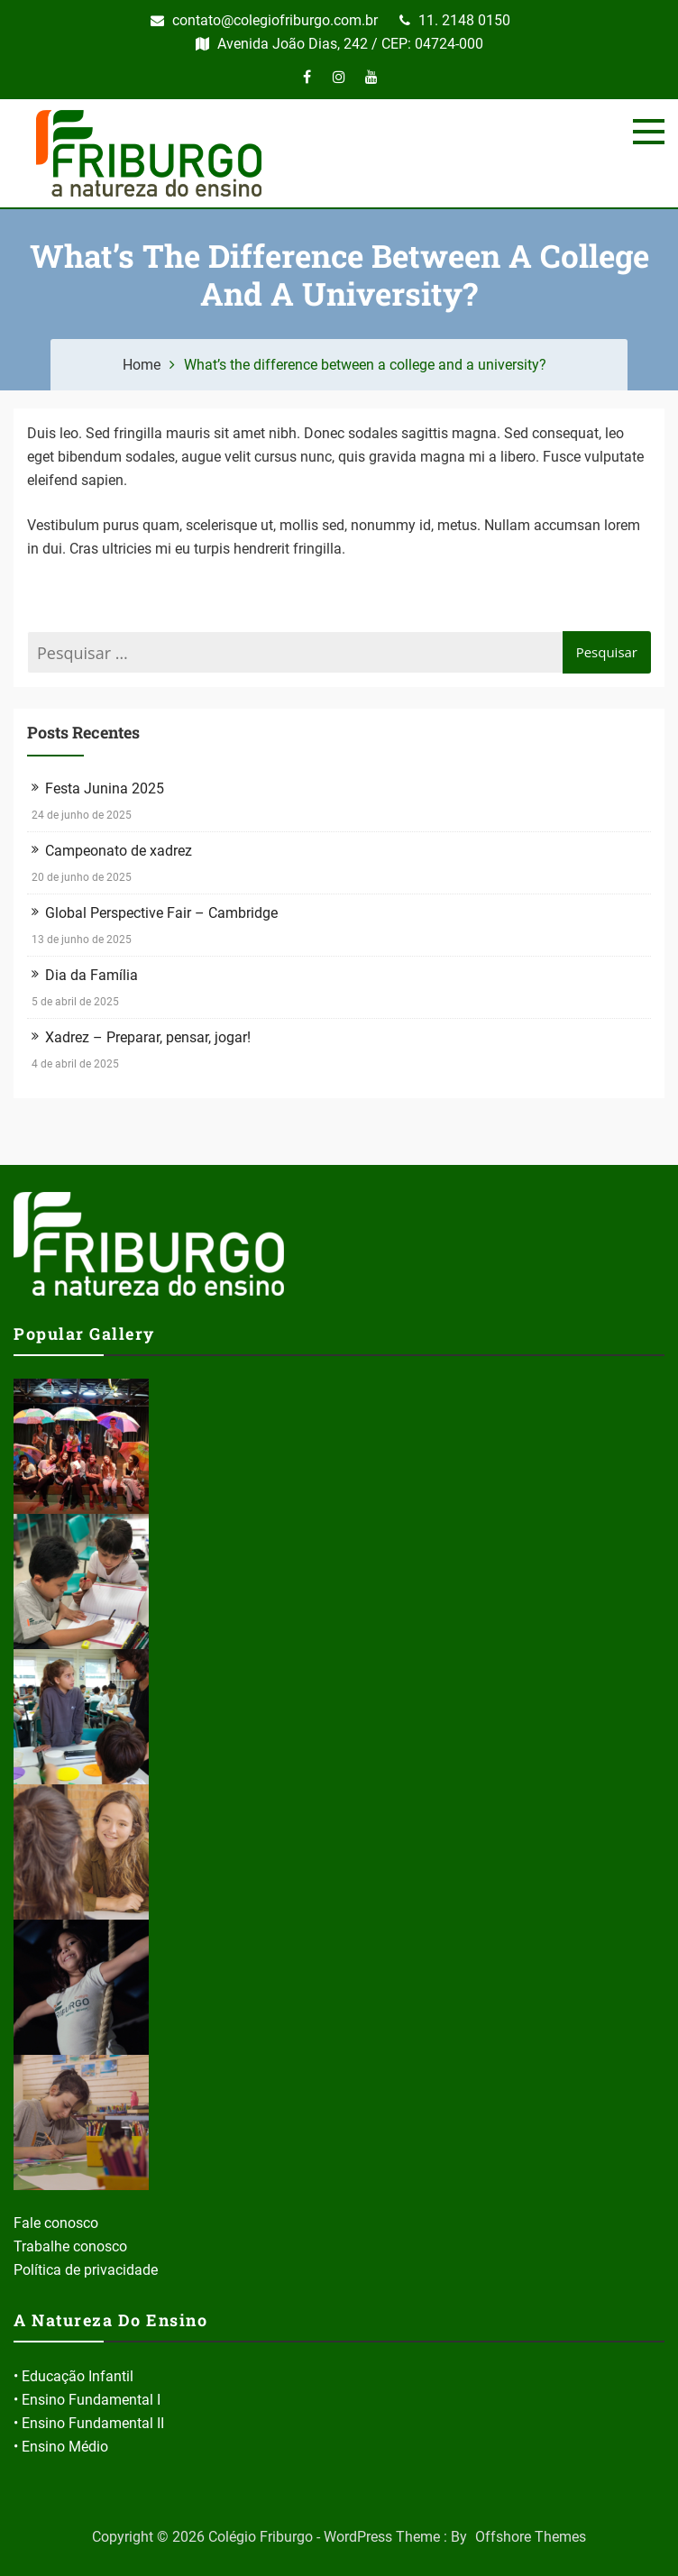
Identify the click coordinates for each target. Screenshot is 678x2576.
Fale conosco (56, 2223)
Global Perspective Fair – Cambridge (161, 912)
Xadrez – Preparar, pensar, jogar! (148, 1037)
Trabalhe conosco (70, 2246)
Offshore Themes (530, 2536)
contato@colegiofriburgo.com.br (264, 20)
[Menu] (648, 132)
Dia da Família (91, 975)
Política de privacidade (86, 2269)
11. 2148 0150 (454, 20)
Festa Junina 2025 (104, 788)
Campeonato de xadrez (118, 850)
